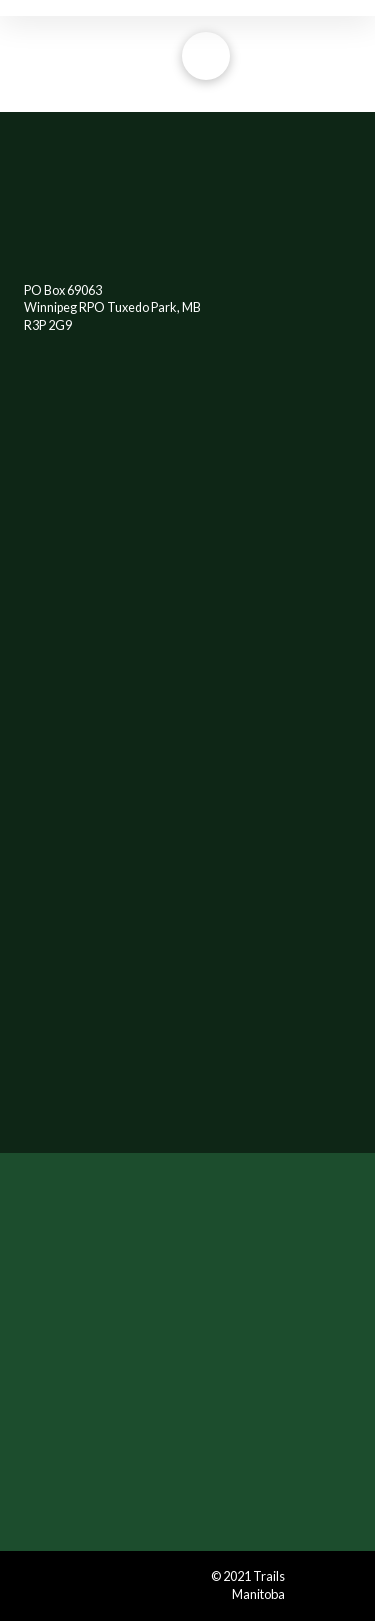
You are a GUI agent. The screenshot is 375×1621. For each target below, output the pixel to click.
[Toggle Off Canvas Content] (206, 56)
